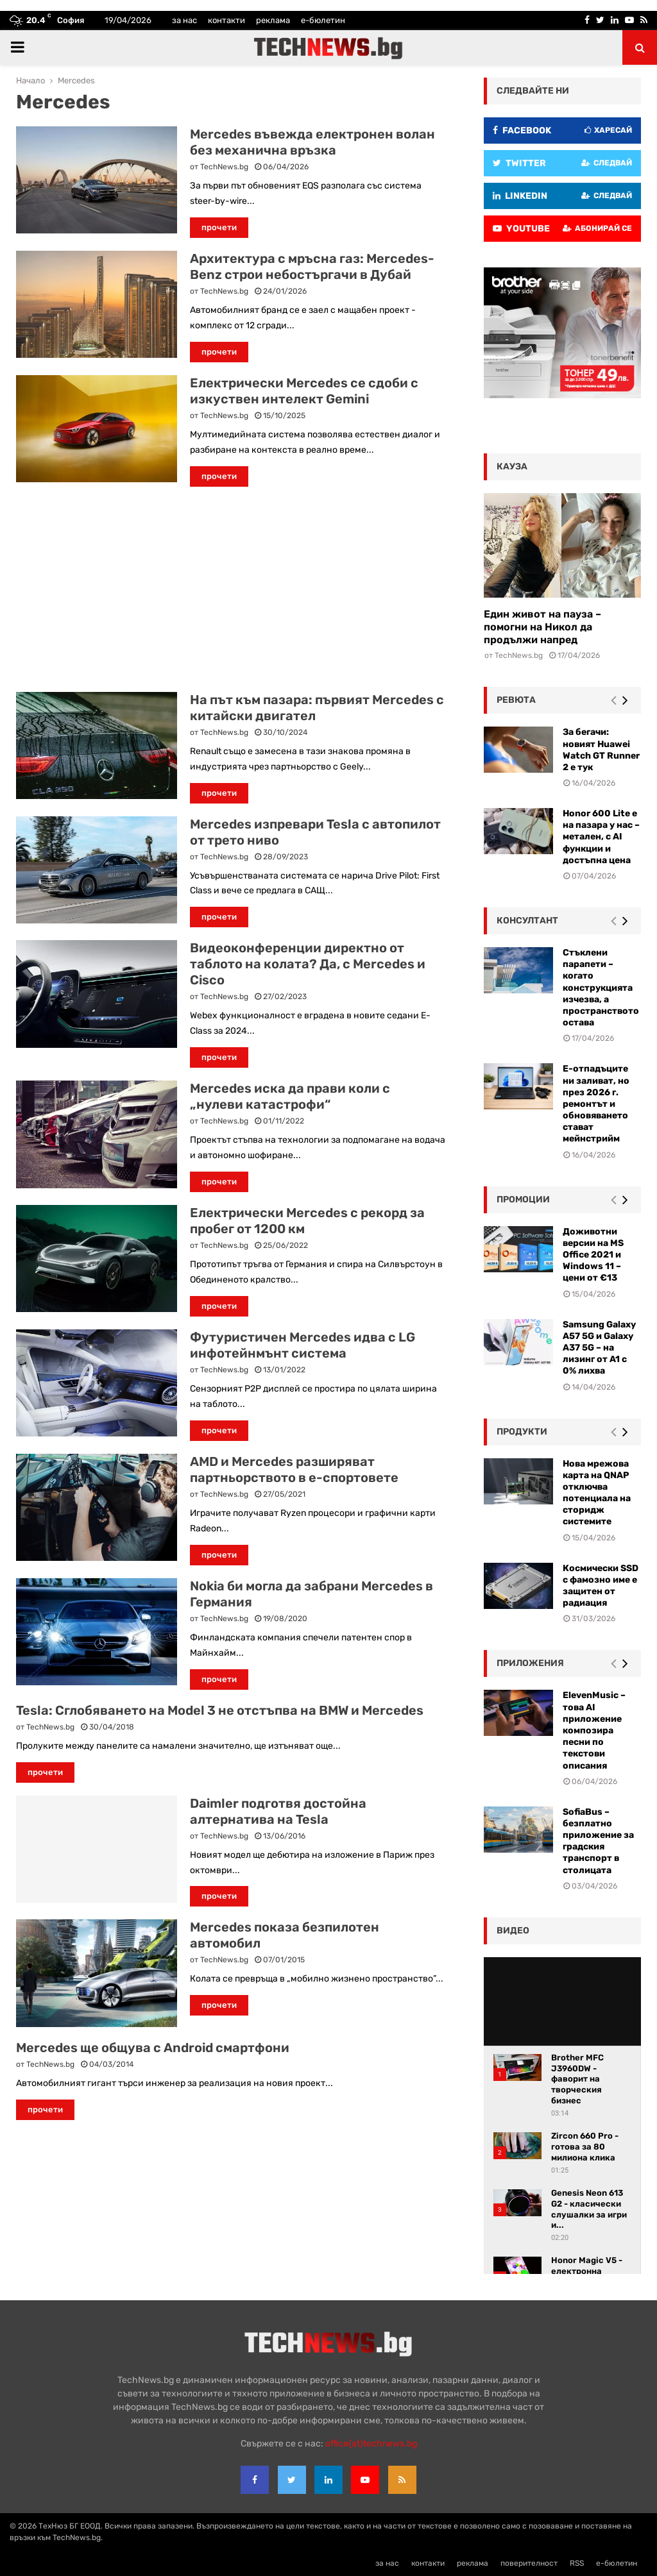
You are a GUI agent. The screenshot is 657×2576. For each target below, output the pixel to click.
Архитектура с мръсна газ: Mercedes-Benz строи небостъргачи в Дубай (312, 266)
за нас (184, 20)
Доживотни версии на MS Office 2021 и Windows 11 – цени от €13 (593, 1255)
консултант (527, 920)
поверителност (529, 2563)
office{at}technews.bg (371, 2443)
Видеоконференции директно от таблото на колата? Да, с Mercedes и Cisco (307, 964)
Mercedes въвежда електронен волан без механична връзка (312, 142)
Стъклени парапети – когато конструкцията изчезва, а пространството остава (601, 987)
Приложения (530, 1663)
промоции (523, 1199)
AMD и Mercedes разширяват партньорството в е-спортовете (294, 1469)
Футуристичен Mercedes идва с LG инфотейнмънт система (302, 1345)
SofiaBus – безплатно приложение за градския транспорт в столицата (598, 1841)
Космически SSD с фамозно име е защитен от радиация (600, 1586)
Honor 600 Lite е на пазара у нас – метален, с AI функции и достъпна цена (601, 837)
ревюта (516, 700)
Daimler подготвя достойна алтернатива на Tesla (278, 1811)
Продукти (522, 1431)
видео (513, 1930)
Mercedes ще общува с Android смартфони (152, 2047)
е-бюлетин (323, 20)
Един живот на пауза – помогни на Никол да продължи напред (542, 627)
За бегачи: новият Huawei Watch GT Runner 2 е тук (601, 750)
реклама (273, 20)
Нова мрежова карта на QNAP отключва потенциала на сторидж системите (597, 1493)
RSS (577, 2563)
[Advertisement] (230, 589)
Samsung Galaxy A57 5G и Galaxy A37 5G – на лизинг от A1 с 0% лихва (599, 1348)
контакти (226, 20)
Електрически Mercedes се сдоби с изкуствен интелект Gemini (304, 391)
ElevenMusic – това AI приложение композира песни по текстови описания (594, 1730)
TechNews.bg (224, 166)
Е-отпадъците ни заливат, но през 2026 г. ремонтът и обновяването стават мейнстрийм (596, 1103)
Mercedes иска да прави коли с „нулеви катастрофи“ (290, 1096)
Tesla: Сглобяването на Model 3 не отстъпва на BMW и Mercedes (219, 1710)
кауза (512, 466)
